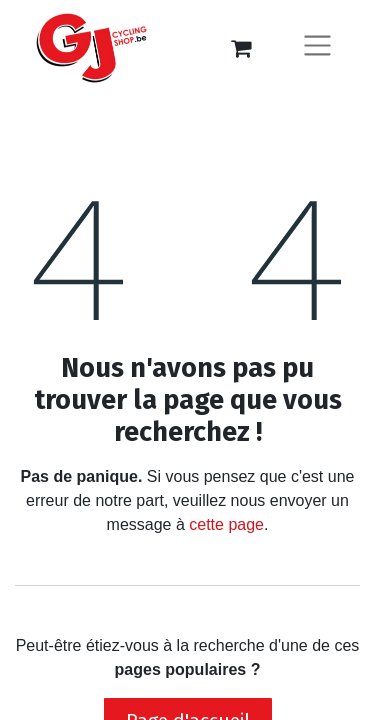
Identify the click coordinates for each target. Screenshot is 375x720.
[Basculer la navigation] (317, 48)
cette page (226, 524)
